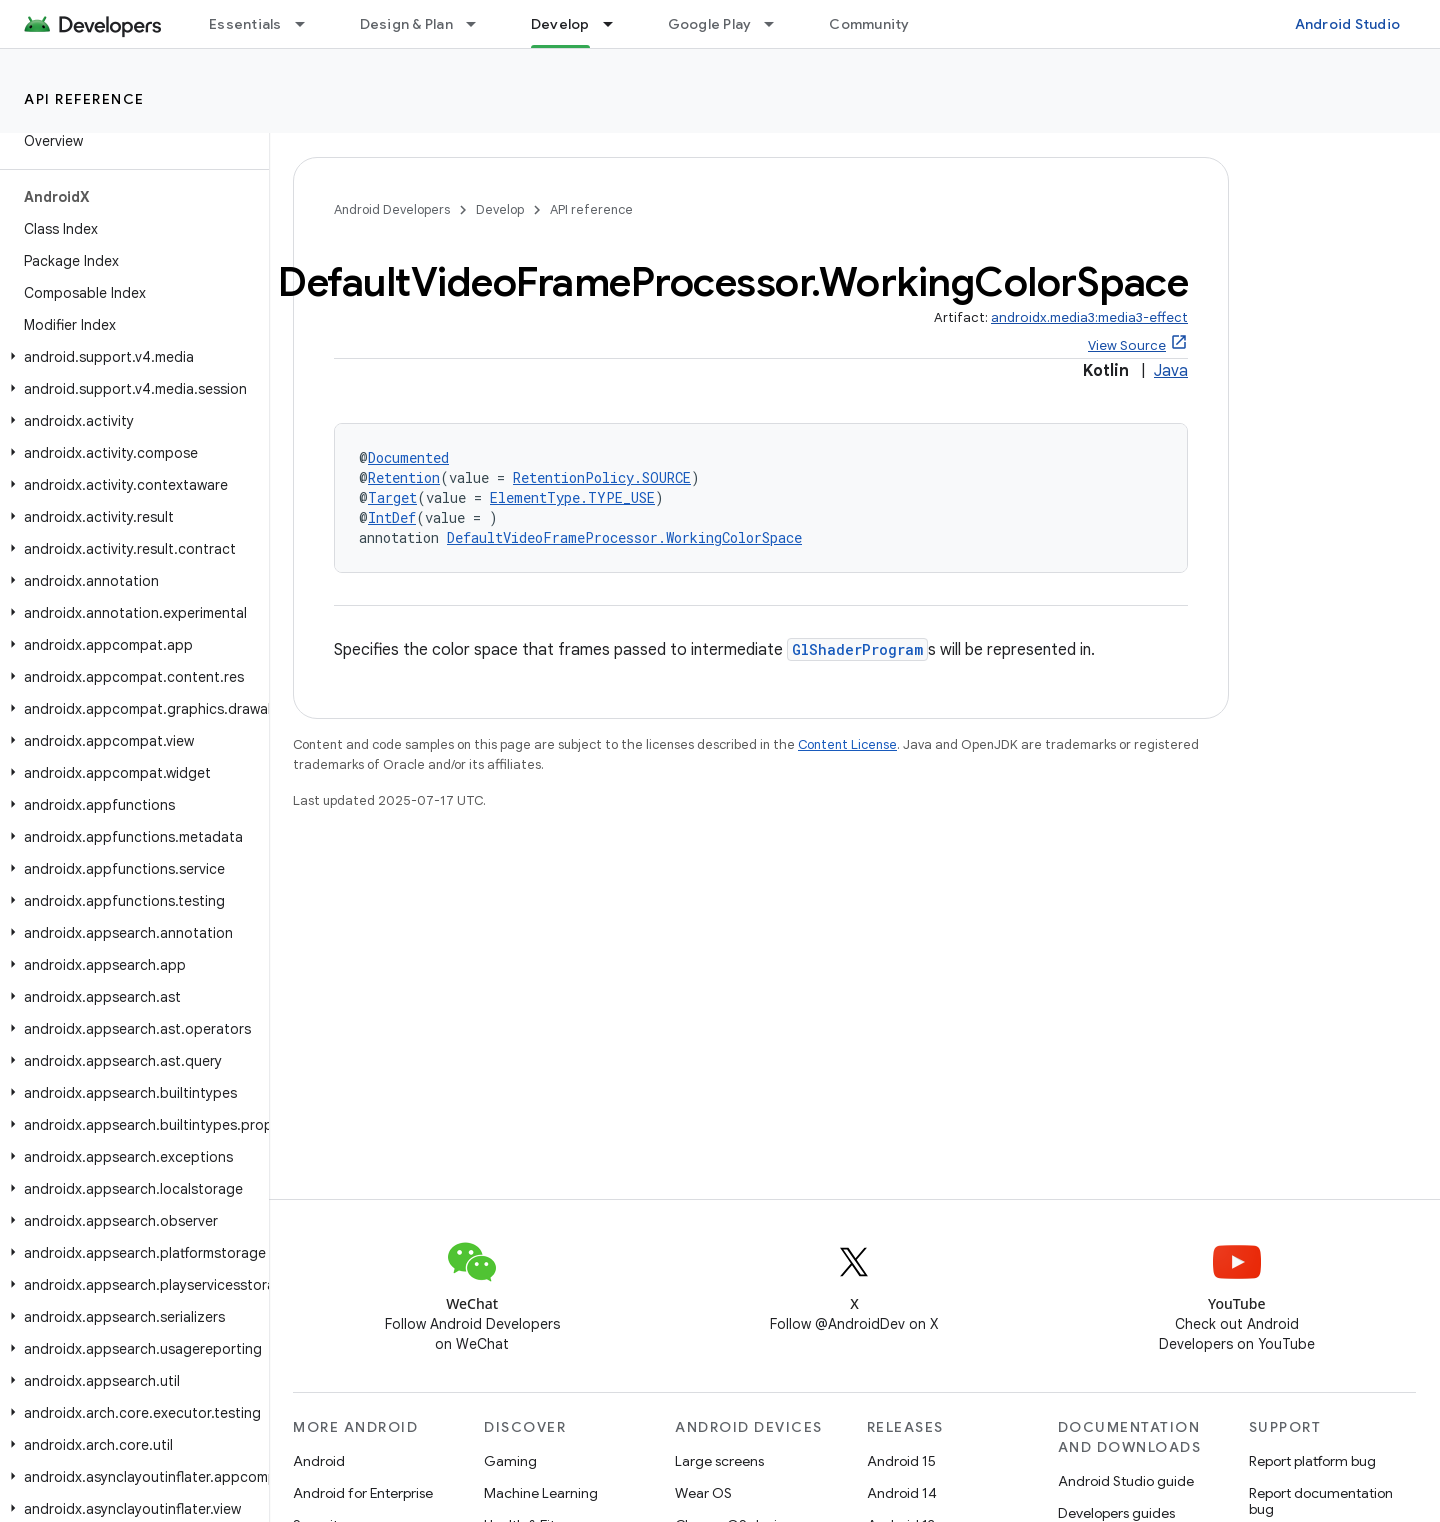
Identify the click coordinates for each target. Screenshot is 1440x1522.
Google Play (710, 24)
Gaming (510, 1461)
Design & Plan (406, 24)
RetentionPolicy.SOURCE (602, 477)
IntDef (392, 517)
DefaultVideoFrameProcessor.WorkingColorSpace (624, 537)
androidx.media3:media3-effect (1089, 317)
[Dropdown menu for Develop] (617, 24)
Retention (404, 477)
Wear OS (703, 1493)
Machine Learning (541, 1493)
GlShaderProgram (857, 649)
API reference (84, 99)
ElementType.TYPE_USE (572, 497)
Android (319, 1461)
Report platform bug (1312, 1461)
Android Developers (392, 209)
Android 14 (902, 1493)
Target (392, 497)
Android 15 (901, 1461)
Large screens (719, 1461)
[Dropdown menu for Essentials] (309, 24)
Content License (847, 744)
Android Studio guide (1126, 1481)
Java (1171, 371)
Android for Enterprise (363, 1493)
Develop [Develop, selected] (560, 24)
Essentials (245, 24)
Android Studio (1348, 24)
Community (869, 24)
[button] (130, 357)
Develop (500, 209)
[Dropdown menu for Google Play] (778, 24)
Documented (408, 457)
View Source (1127, 345)
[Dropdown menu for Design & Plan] (480, 24)
